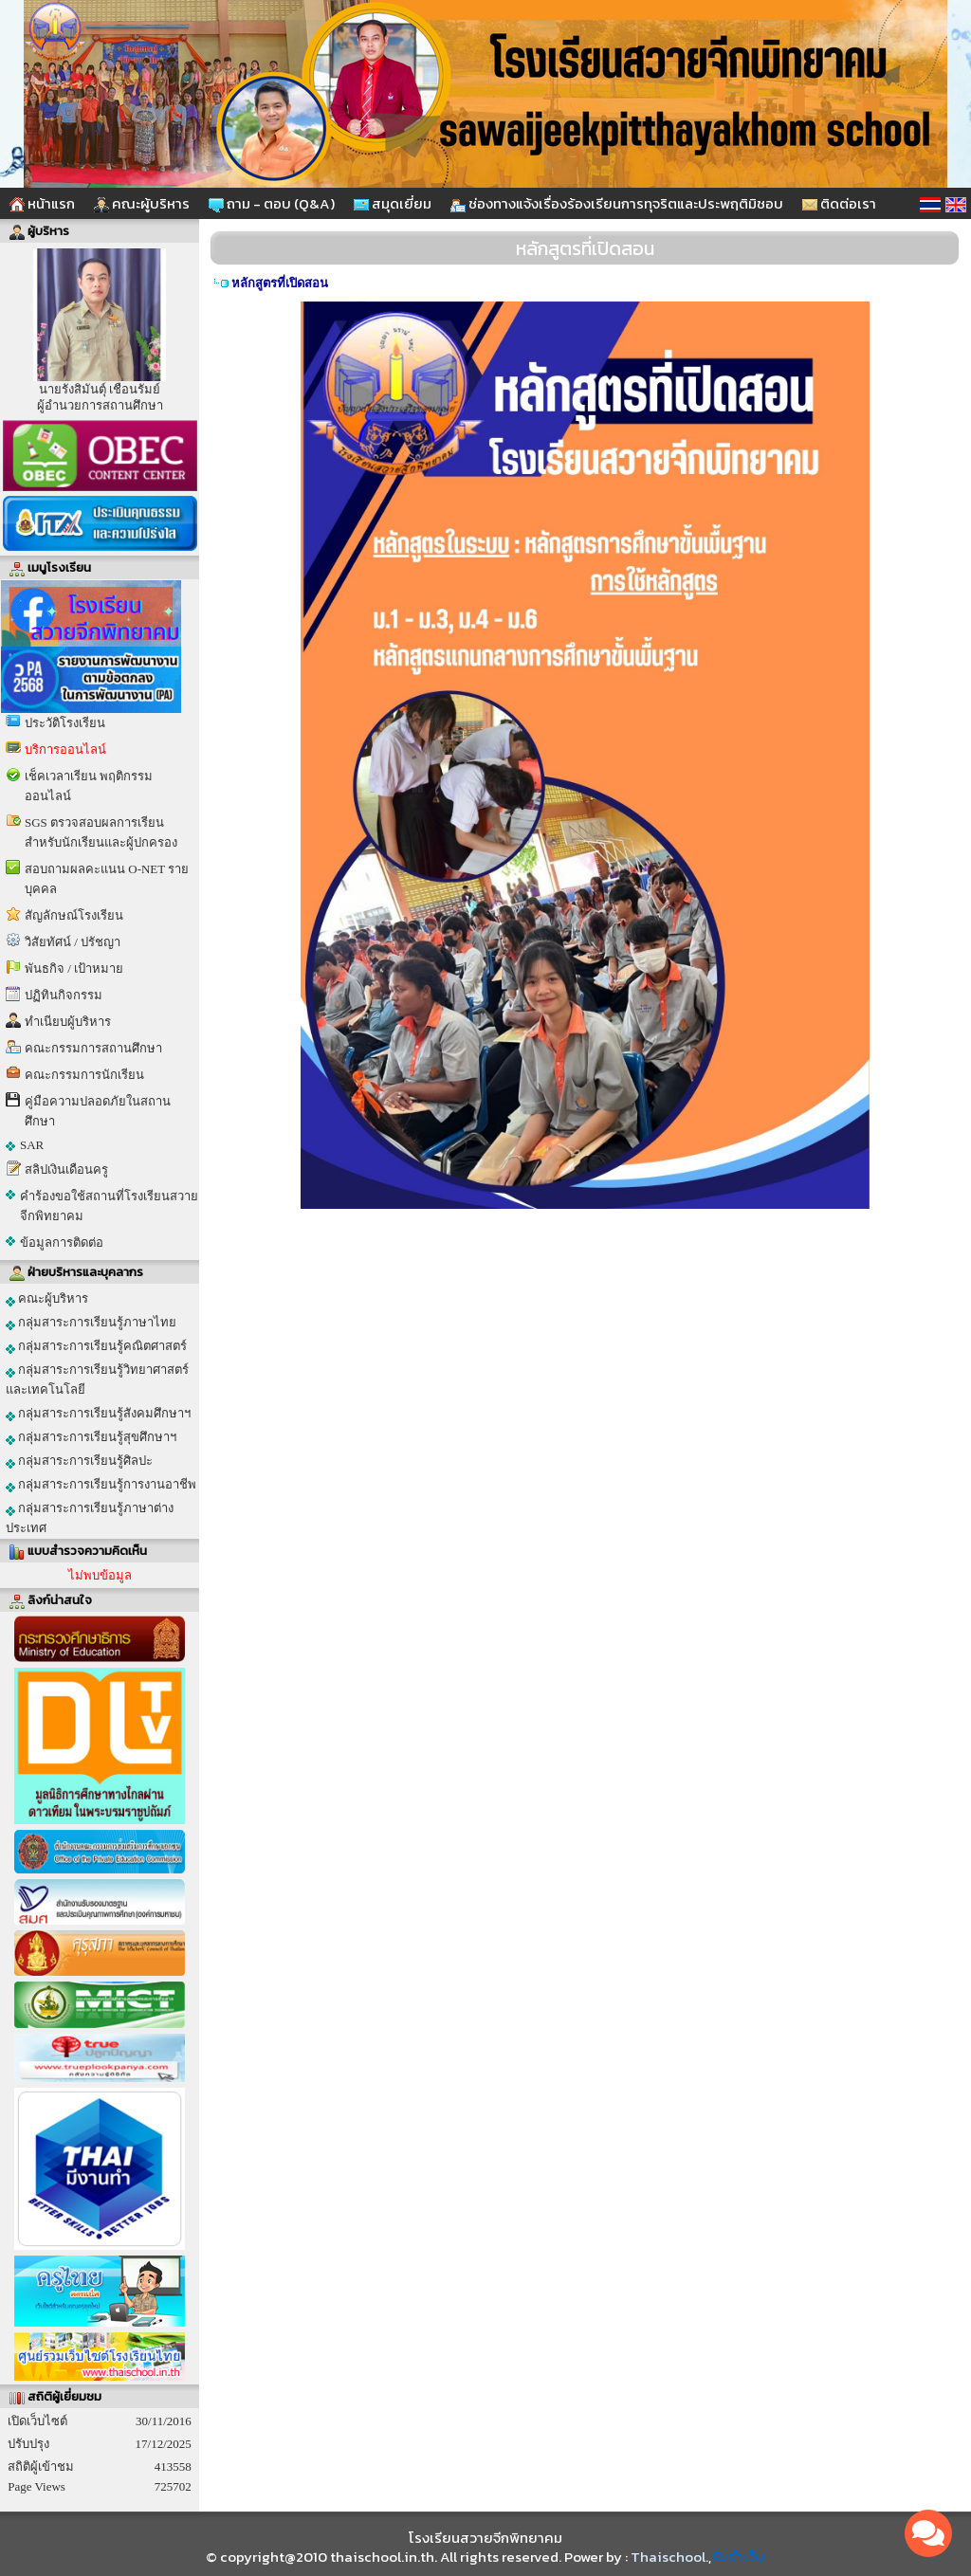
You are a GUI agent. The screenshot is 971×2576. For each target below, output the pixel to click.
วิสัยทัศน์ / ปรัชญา (72, 942)
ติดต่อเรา (839, 203)
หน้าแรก (42, 203)
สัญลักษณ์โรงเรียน (74, 915)
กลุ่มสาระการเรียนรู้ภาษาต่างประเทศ (90, 1518)
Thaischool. (669, 2556)
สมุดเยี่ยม (392, 203)
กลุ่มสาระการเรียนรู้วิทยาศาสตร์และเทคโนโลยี (97, 1379)
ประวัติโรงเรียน (65, 723)
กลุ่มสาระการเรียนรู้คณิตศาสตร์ (96, 1346)
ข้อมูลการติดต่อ (61, 1242)
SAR (32, 1145)
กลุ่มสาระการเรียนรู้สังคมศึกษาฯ (98, 1413)
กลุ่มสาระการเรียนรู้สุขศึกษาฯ (91, 1437)
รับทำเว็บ (738, 2556)
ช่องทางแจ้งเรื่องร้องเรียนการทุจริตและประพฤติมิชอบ (616, 203)
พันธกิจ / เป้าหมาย (74, 968)
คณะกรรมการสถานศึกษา (93, 1048)
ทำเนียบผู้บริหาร (68, 1021)
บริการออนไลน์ (65, 749)
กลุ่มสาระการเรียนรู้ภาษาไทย (91, 1322)
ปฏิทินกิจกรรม (63, 995)
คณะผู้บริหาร (142, 203)
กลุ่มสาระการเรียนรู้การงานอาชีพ (101, 1484)
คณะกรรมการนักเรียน (84, 1075)
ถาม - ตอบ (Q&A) (272, 203)
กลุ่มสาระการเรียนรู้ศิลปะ (79, 1461)
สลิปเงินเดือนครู (66, 1169)
